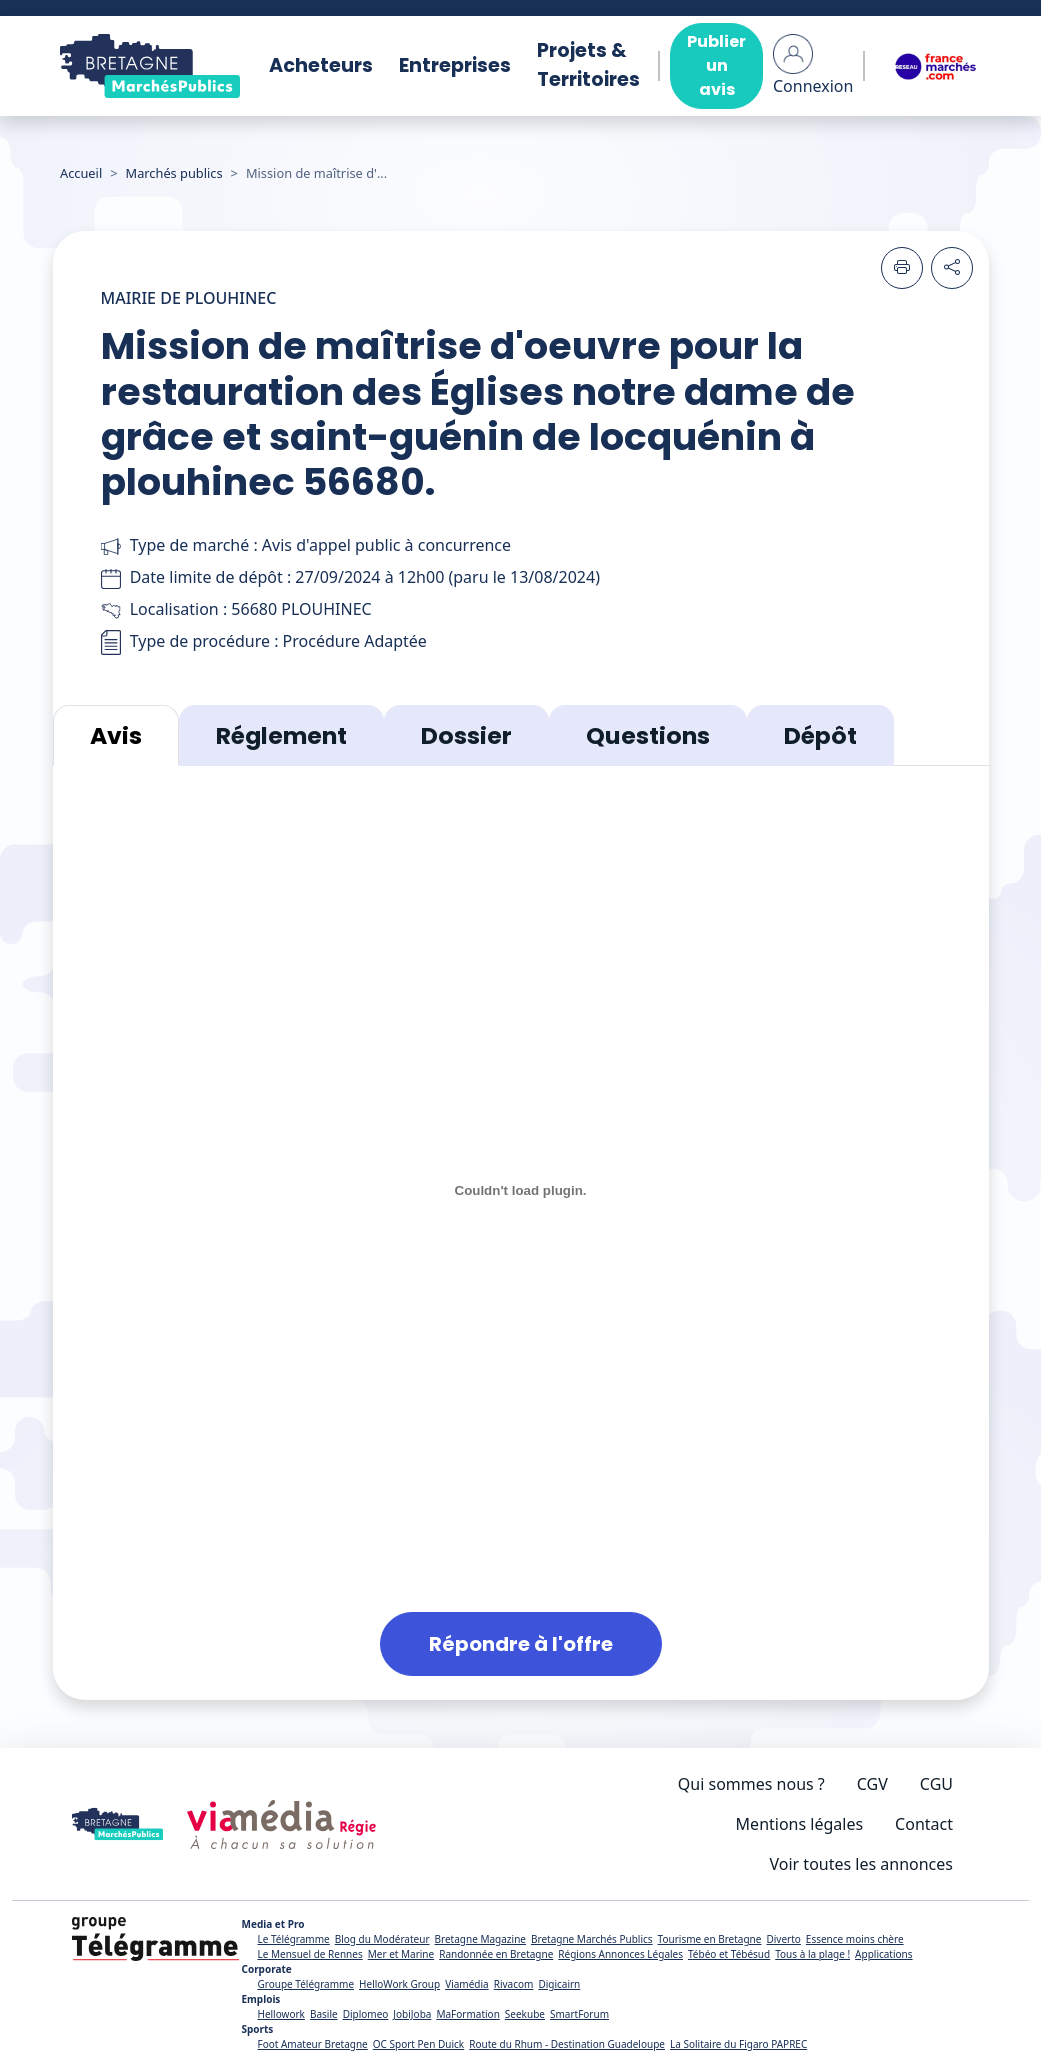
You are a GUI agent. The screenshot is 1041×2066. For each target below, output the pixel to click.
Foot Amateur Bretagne (312, 2044)
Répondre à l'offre (521, 1644)
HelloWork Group (399, 1984)
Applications (883, 1954)
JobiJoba (412, 2014)
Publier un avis (716, 65)
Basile (324, 2014)
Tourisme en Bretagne (710, 1939)
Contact (924, 1824)
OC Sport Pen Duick (418, 2044)
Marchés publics (174, 173)
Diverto (783, 1939)
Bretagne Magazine (480, 1939)
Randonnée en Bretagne (496, 1954)
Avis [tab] (116, 735)
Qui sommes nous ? (751, 1784)
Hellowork (280, 2014)
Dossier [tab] (466, 735)
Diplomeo (366, 2014)
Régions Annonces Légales (620, 1954)
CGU (936, 1784)
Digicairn (559, 1984)
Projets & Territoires (588, 65)
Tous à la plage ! (812, 1954)
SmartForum (579, 2014)
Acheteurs (321, 65)
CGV (872, 1784)
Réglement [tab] (281, 735)
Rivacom (514, 1984)
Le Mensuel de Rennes (309, 1954)
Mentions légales (800, 1824)
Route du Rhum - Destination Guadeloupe (567, 2044)
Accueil (81, 173)
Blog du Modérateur (382, 1939)
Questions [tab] (648, 735)
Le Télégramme (293, 1939)
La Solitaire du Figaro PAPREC (738, 2044)
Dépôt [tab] (820, 735)
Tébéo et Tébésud (729, 1954)
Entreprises (455, 65)
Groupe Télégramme (305, 1984)
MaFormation (467, 2014)
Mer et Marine (401, 1954)
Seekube (525, 2014)
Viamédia (467, 1984)
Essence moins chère (855, 1939)
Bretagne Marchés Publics (592, 1939)
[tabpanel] (521, 1233)
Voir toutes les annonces (862, 1864)
